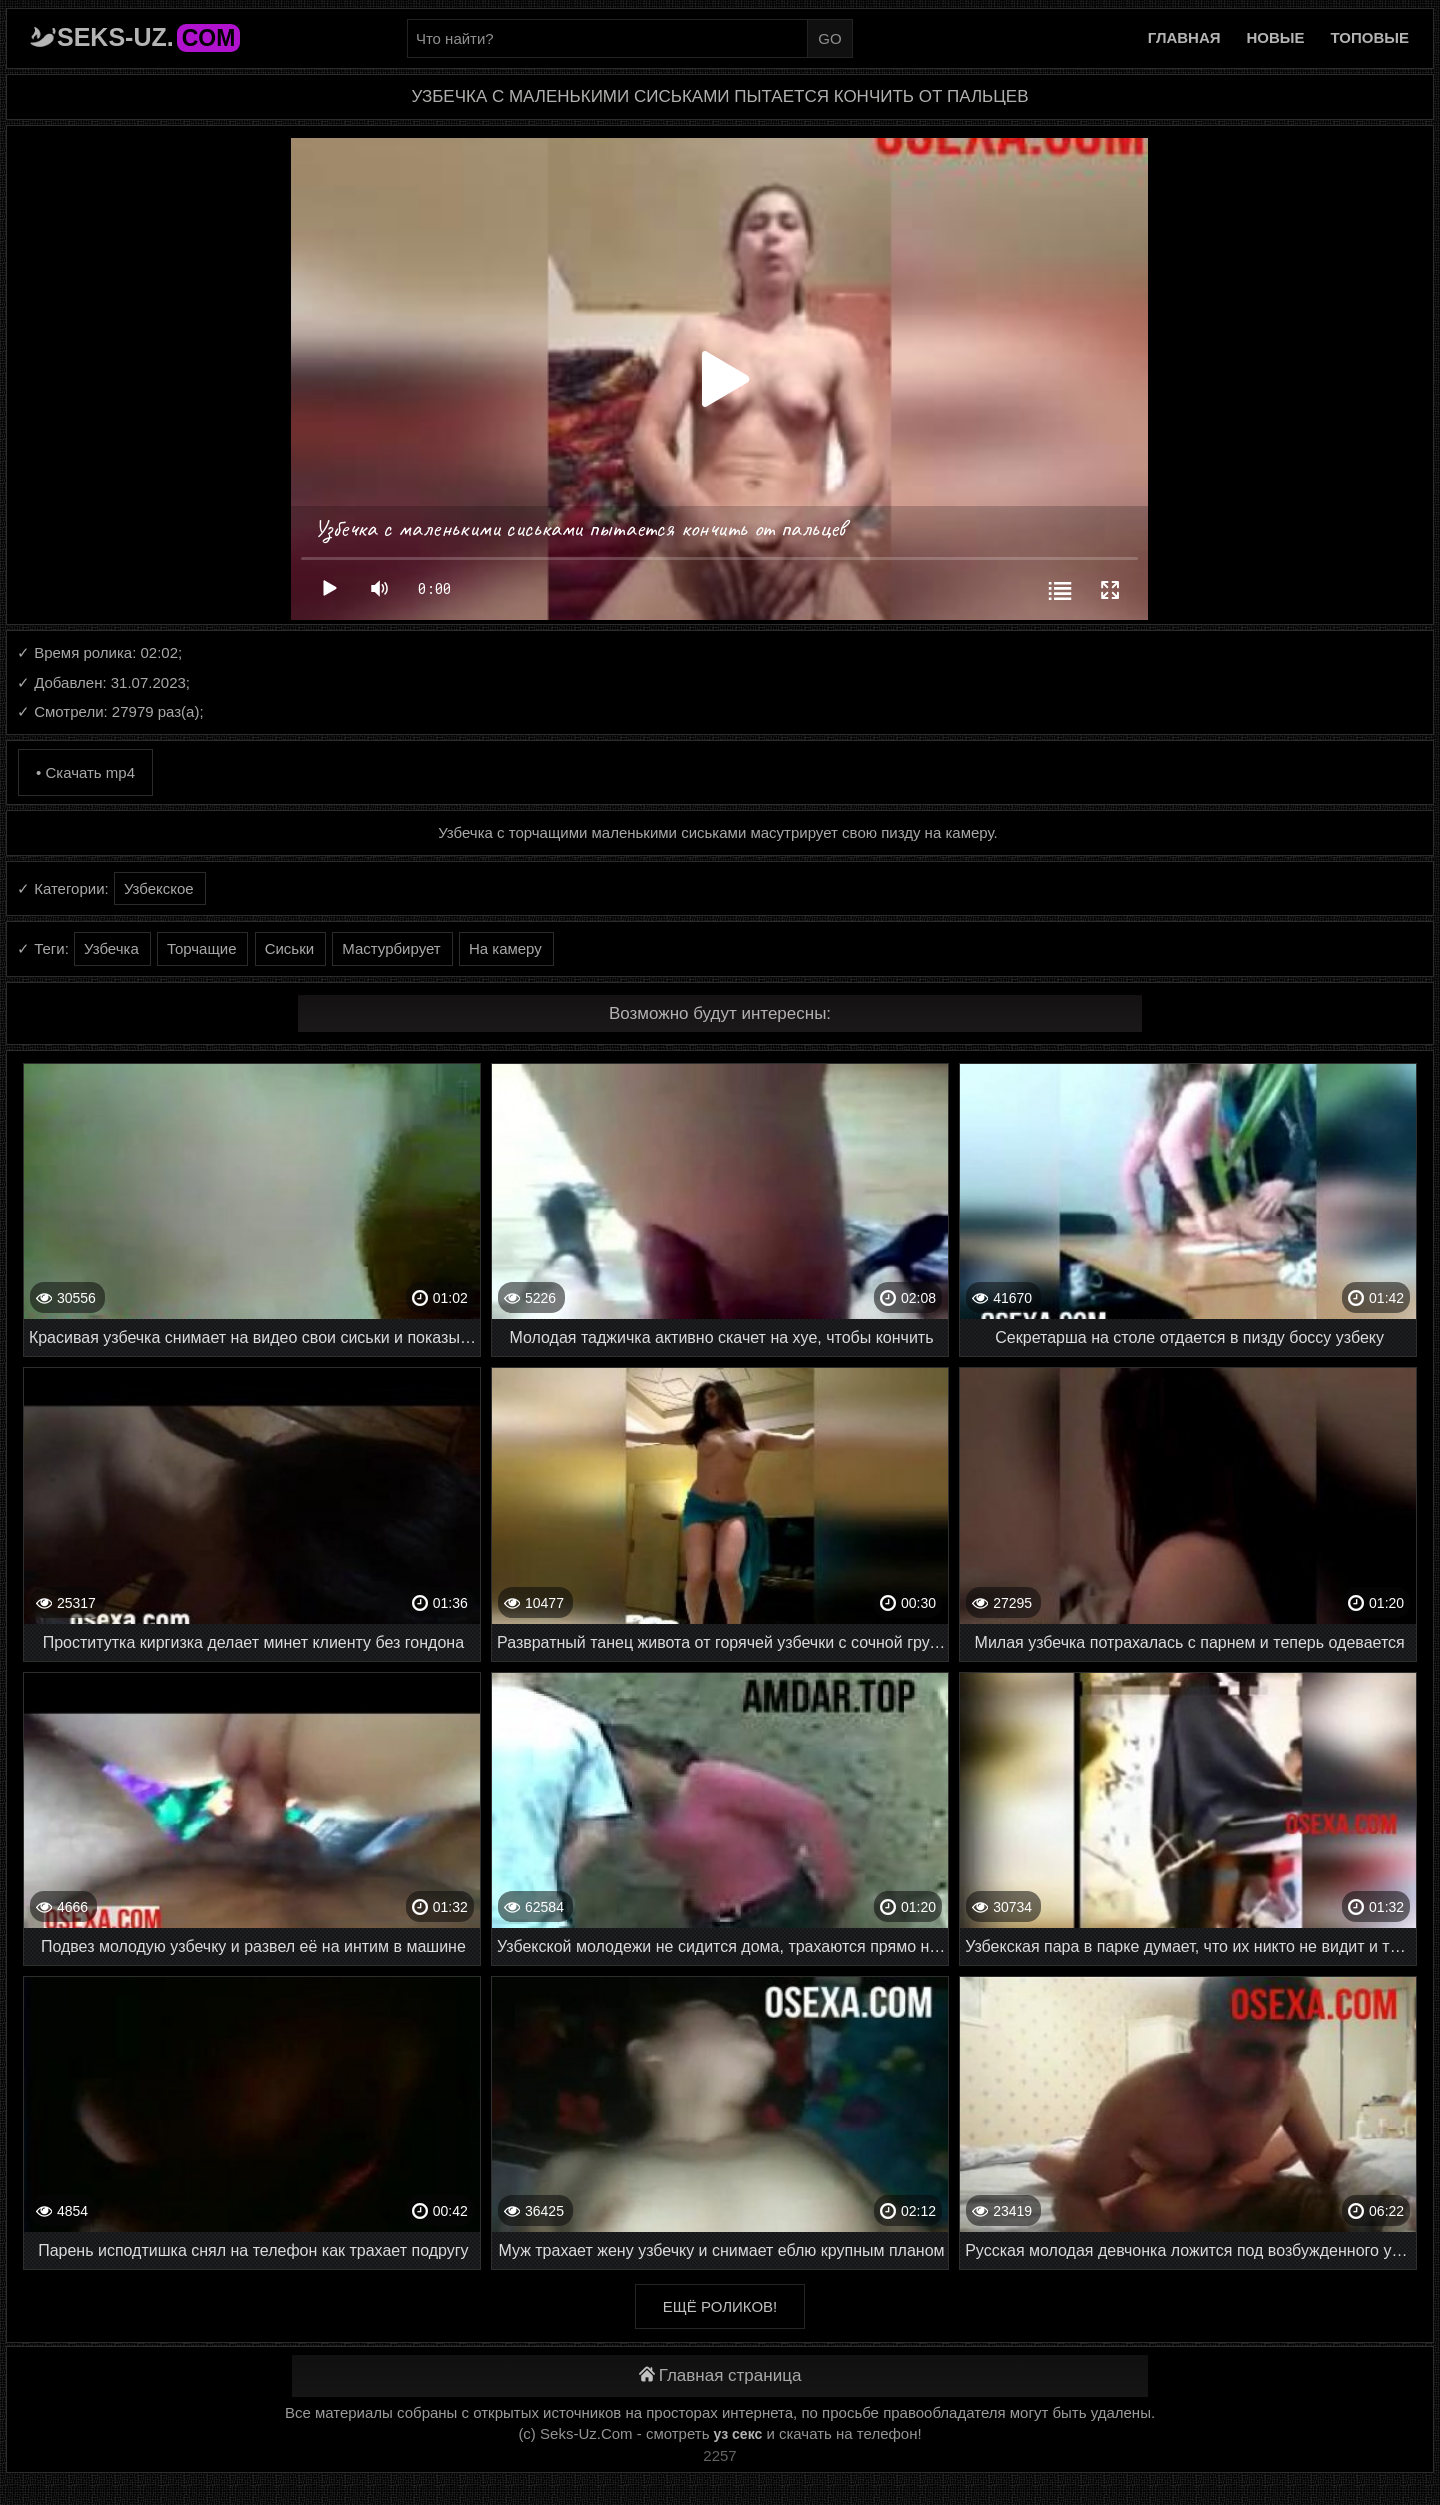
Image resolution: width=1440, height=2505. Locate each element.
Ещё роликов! (720, 2306)
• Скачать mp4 (85, 772)
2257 (719, 2455)
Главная (1184, 37)
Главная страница (720, 2375)
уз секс (738, 2434)
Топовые (1370, 37)
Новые (1276, 37)
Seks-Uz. (148, 37)
